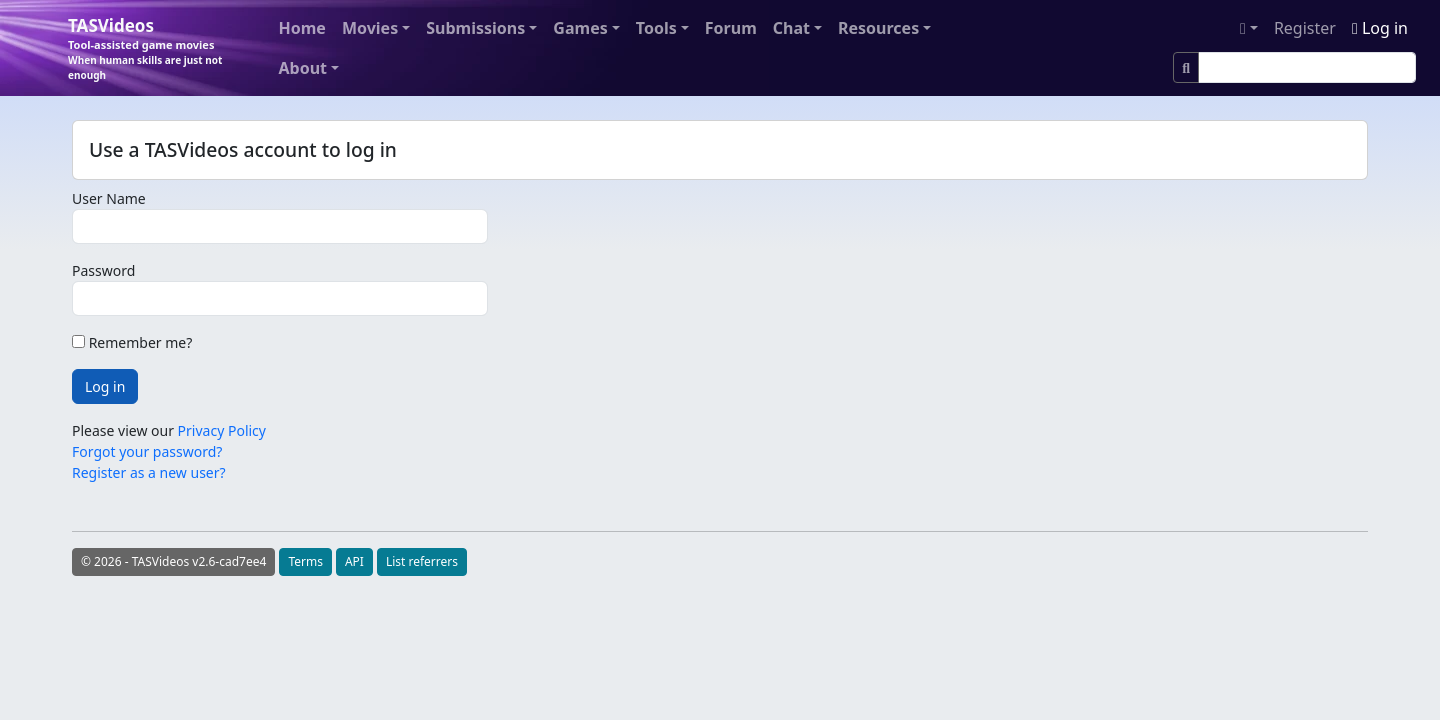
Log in (1380, 28)
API (354, 561)
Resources (878, 28)
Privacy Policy (222, 430)
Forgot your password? (147, 451)
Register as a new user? (149, 472)
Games (580, 28)
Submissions (475, 28)
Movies (370, 28)
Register (1305, 28)
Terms (305, 561)
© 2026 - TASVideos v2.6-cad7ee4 (173, 561)
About (303, 68)
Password (103, 270)
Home (302, 28)
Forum (731, 28)
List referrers (422, 561)
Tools (656, 28)
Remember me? (132, 342)
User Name (109, 198)
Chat (791, 28)
